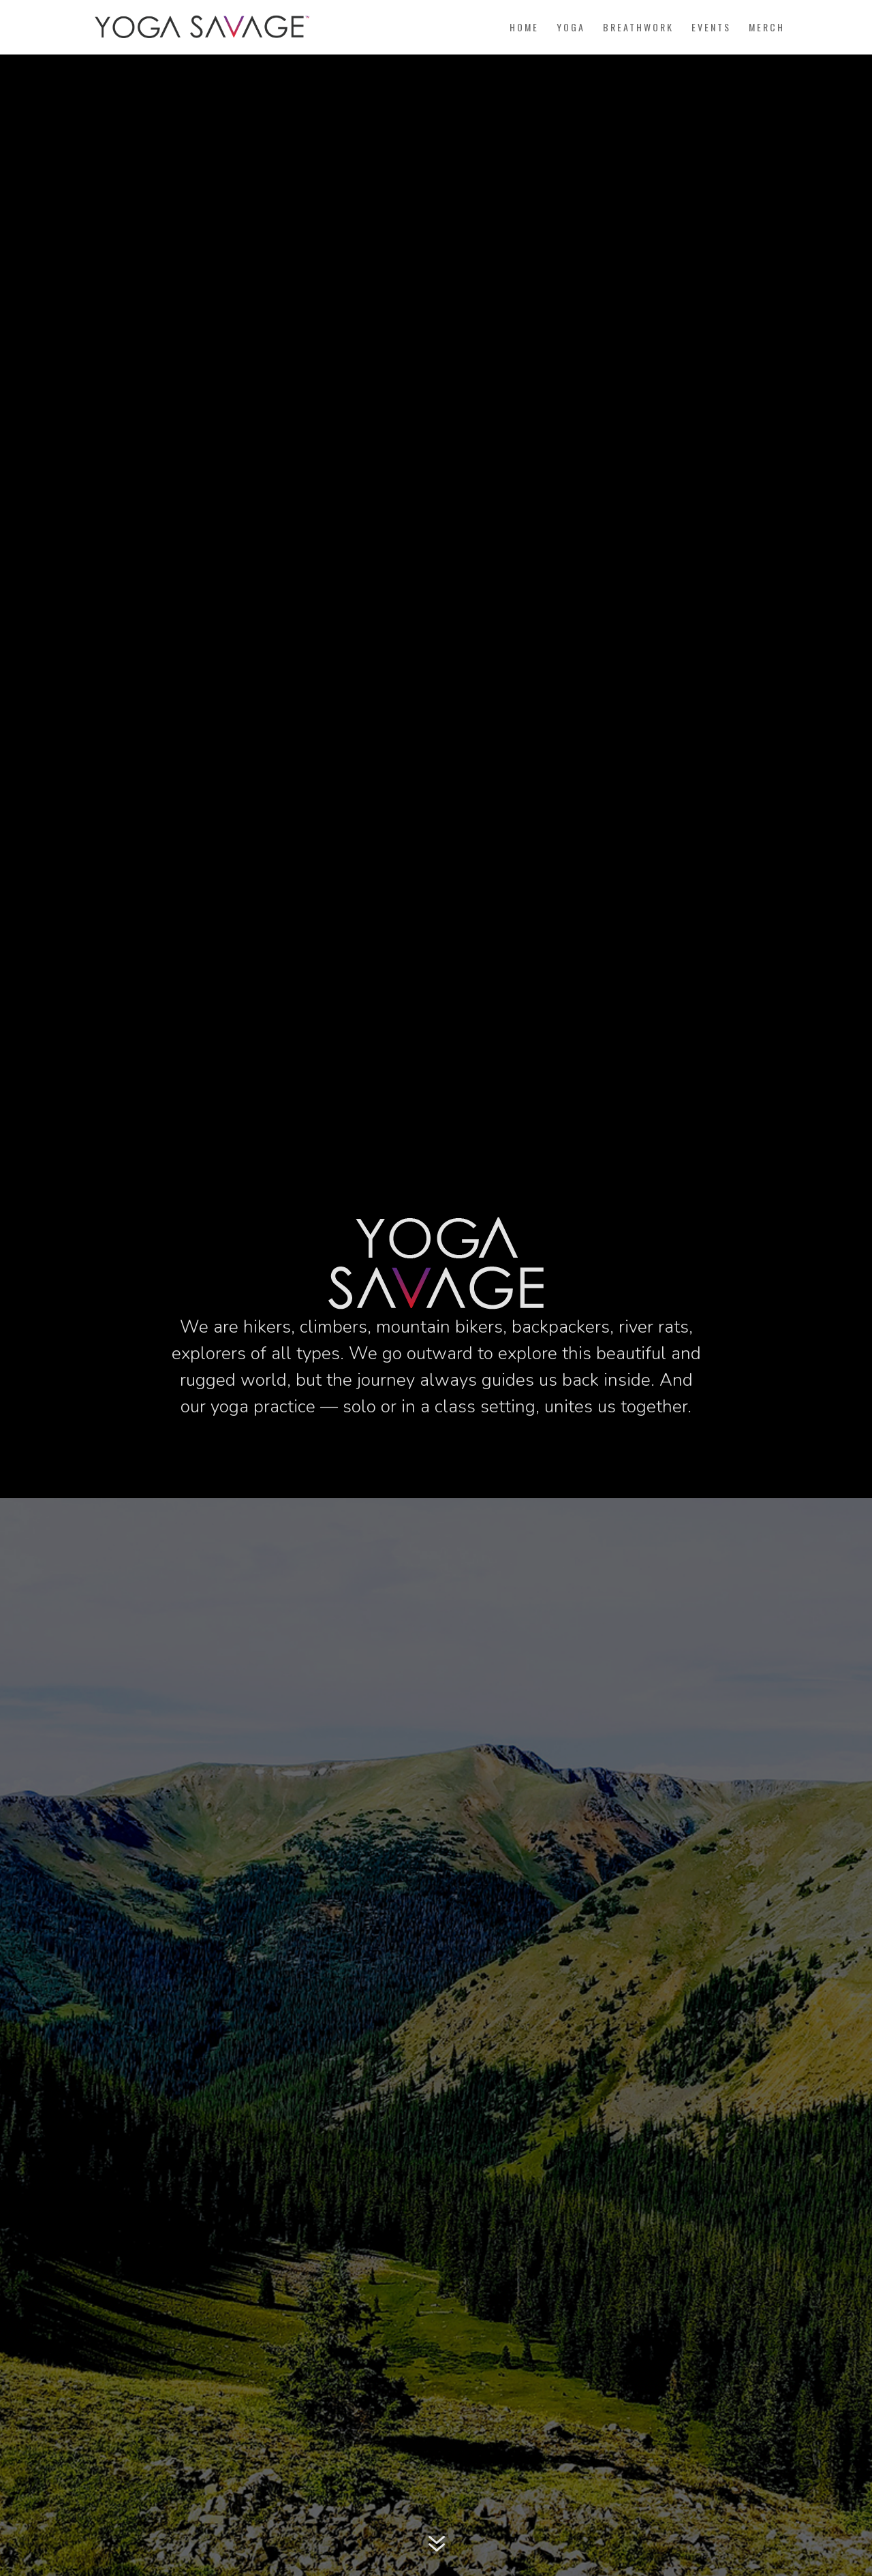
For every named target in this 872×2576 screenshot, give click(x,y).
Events (711, 28)
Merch (767, 28)
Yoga (571, 28)
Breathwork (638, 28)
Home (524, 28)
